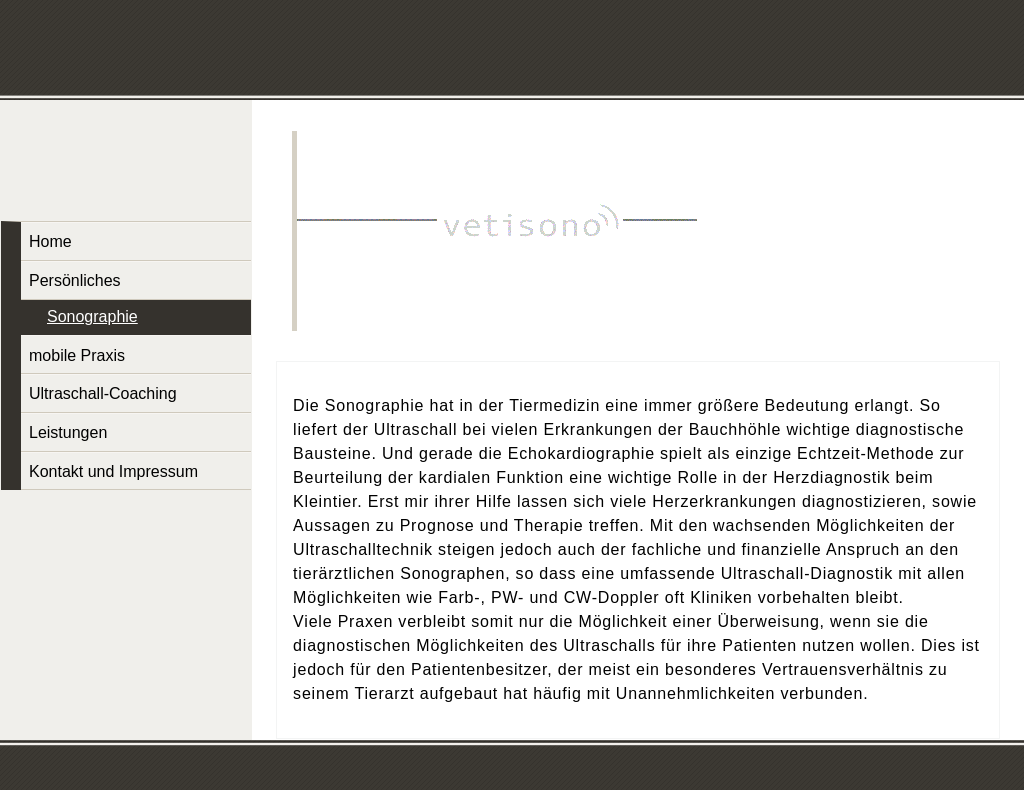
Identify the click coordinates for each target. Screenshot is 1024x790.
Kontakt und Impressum (113, 471)
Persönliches (75, 280)
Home (50, 241)
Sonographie (92, 316)
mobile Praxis (77, 355)
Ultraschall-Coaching (103, 393)
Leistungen (68, 432)
